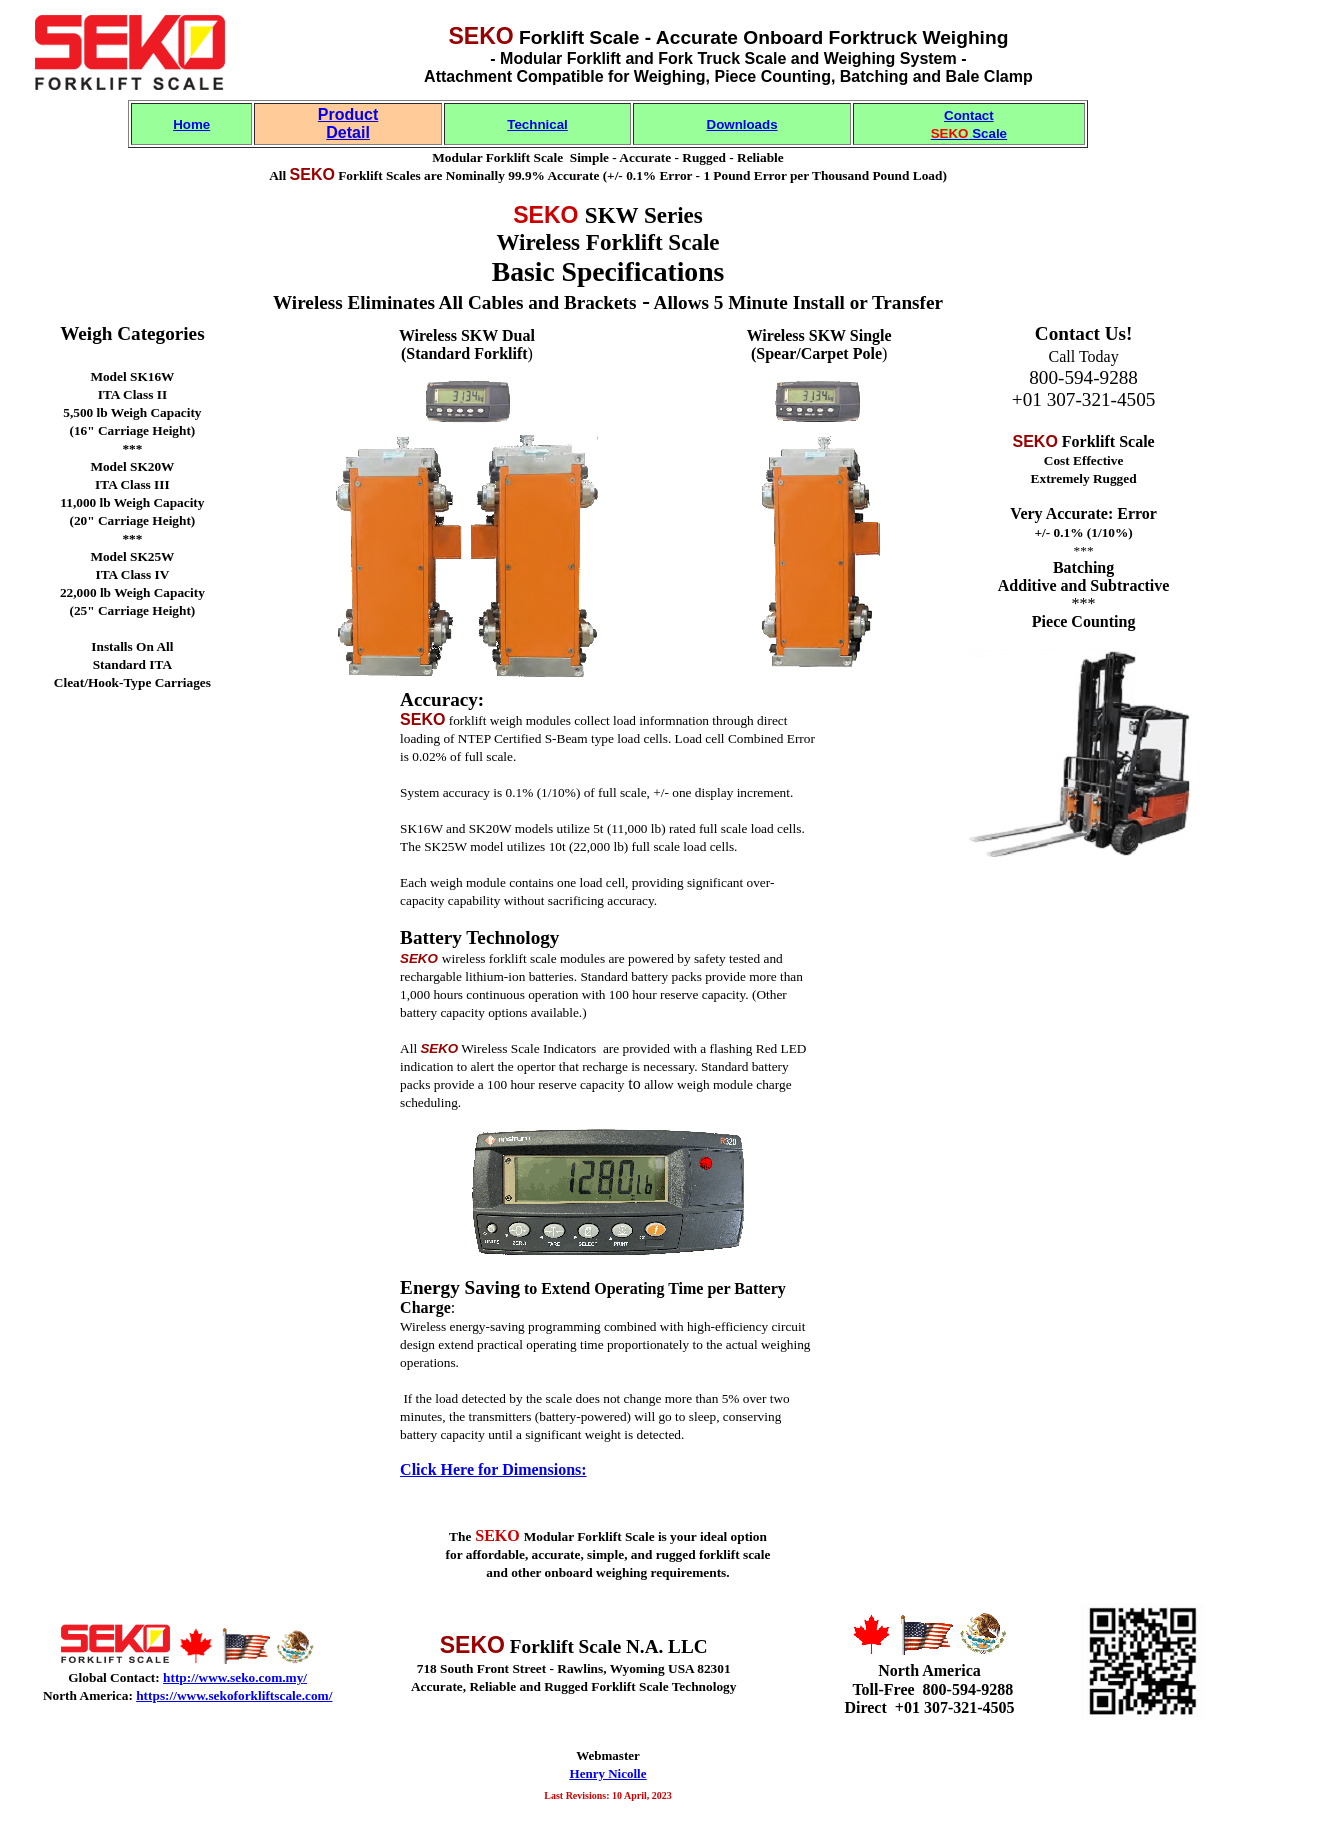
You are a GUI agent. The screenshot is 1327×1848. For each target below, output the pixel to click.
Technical (537, 124)
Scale (969, 133)
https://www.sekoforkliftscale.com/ (234, 1695)
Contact (969, 115)
